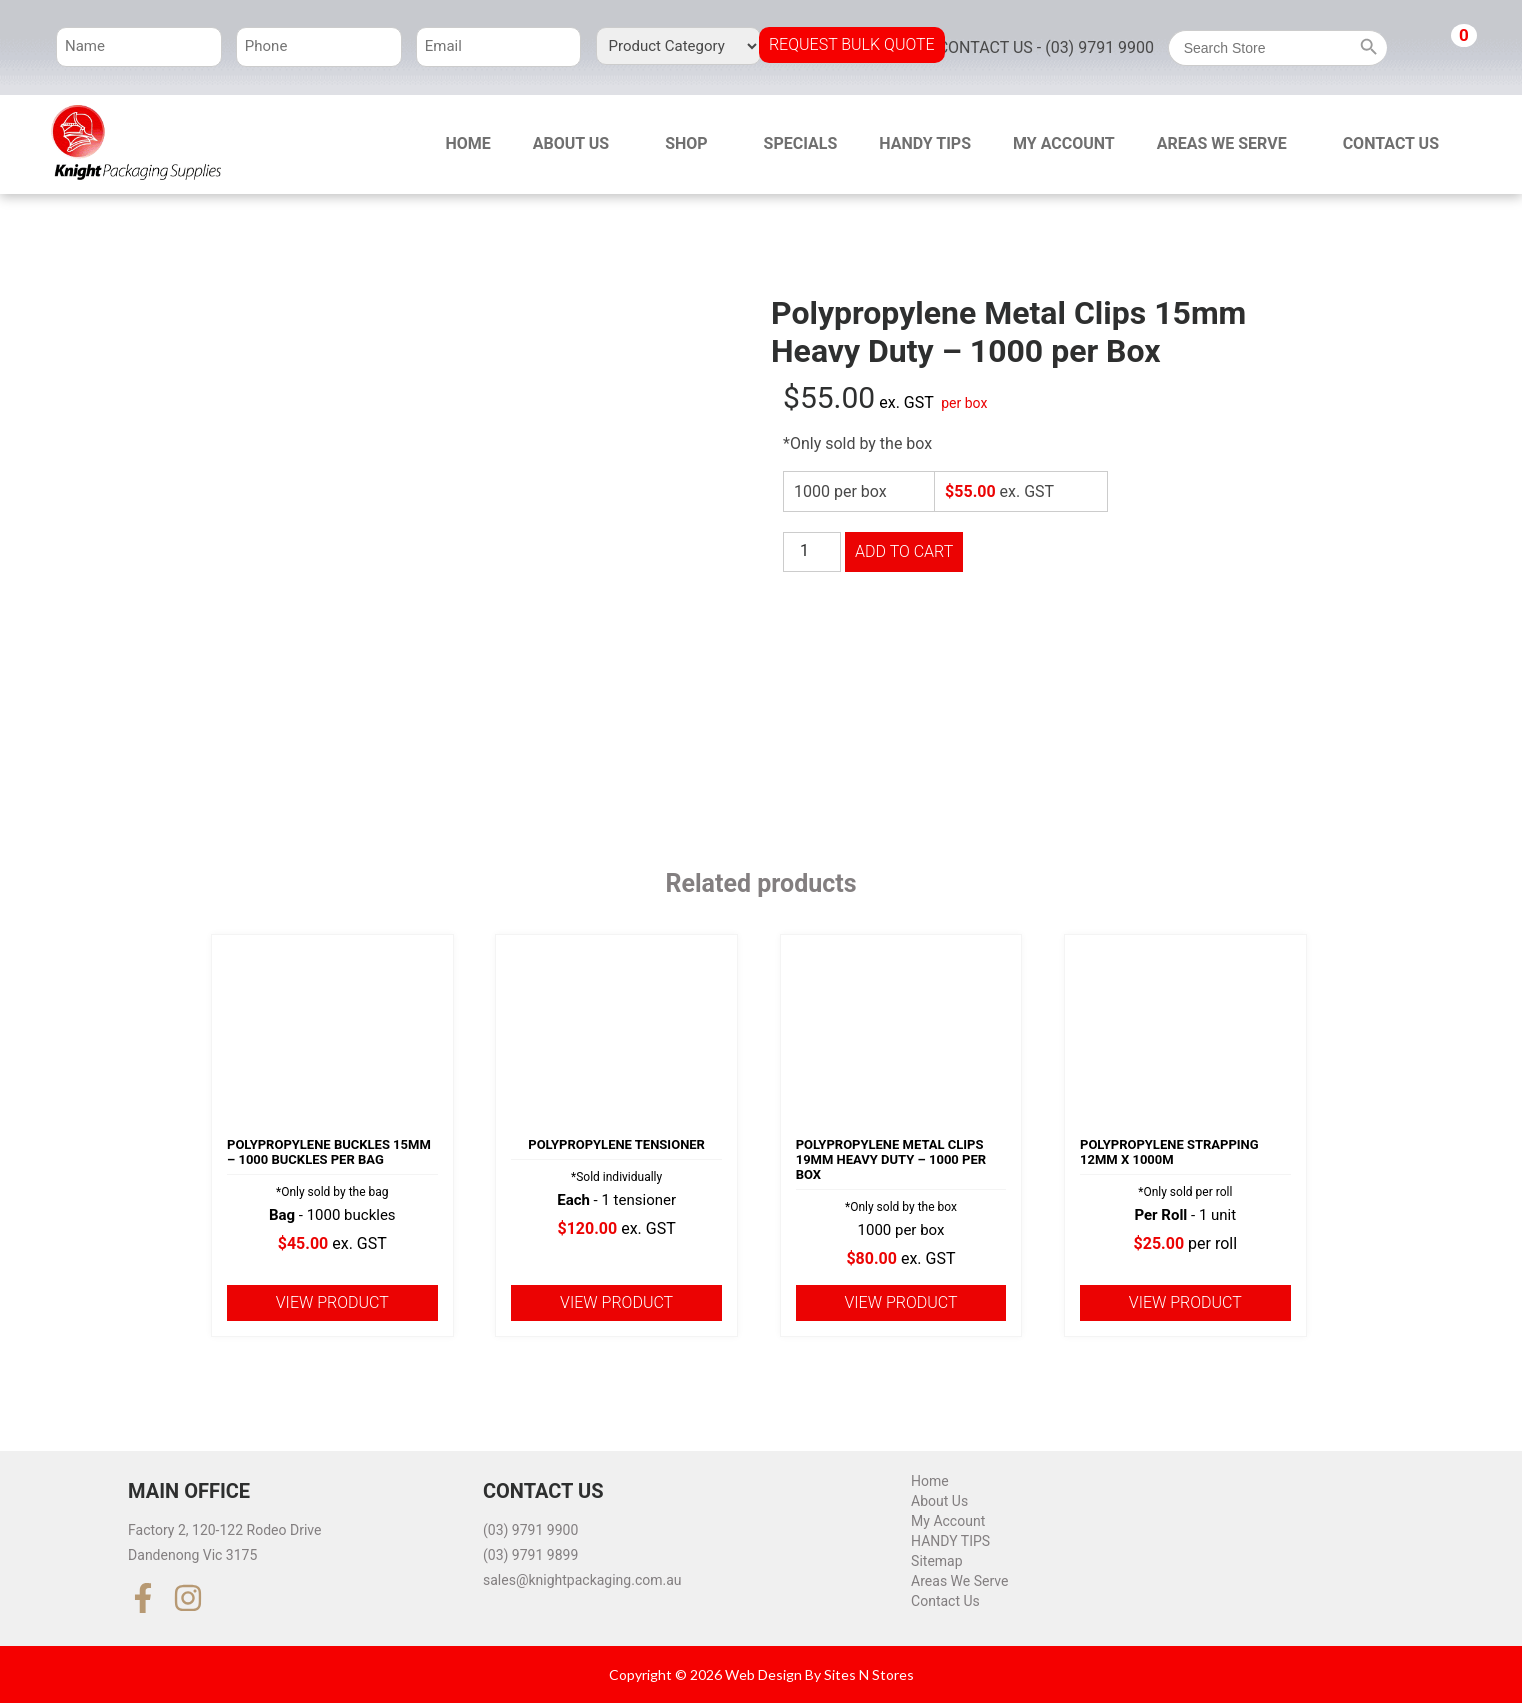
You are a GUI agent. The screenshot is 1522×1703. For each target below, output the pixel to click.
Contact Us (1391, 143)
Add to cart (904, 551)
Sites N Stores (869, 1674)
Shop (686, 143)
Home (467, 143)
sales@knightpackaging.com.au (582, 1580)
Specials (801, 143)
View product (332, 1302)
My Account (1064, 143)
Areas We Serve (1222, 143)
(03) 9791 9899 (530, 1555)
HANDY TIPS (925, 143)
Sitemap (936, 1561)
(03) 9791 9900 (530, 1530)
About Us (571, 143)
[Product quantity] (812, 552)
